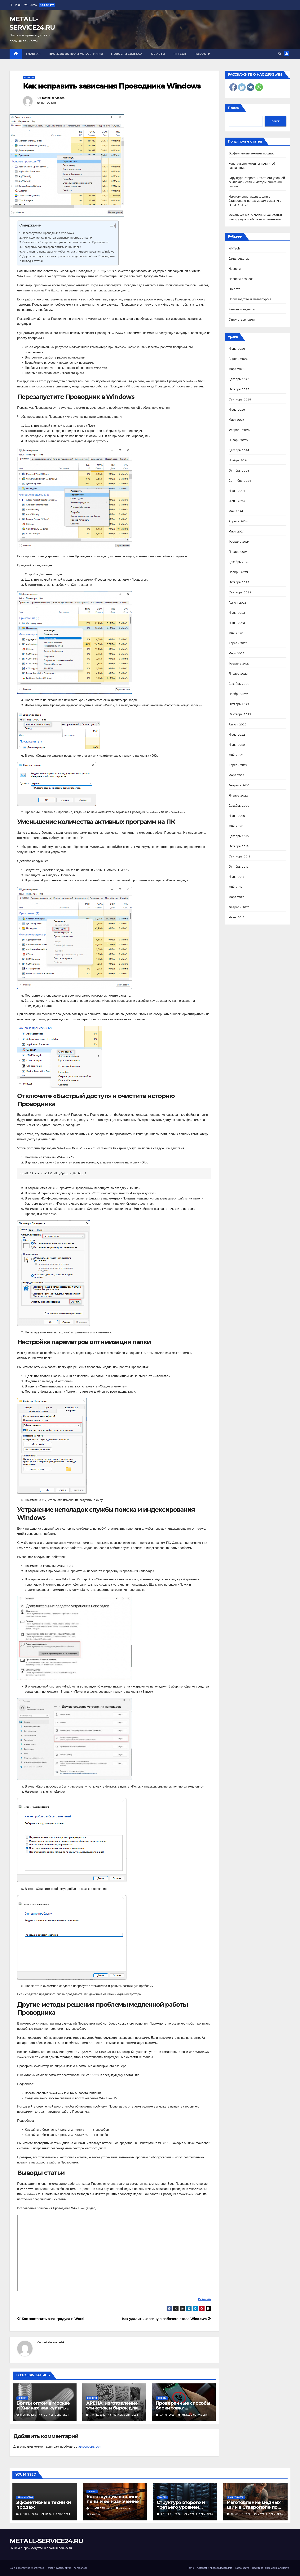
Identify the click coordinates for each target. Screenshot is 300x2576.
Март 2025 (237, 420)
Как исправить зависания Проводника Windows (112, 85)
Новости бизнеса (127, 54)
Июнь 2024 (237, 501)
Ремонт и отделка (242, 309)
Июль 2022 (237, 734)
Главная (33, 54)
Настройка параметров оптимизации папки (51, 247)
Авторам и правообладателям (214, 2567)
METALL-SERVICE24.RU (46, 2541)
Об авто (158, 54)
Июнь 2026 (237, 348)
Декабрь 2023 (239, 562)
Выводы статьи (32, 261)
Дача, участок (239, 258)
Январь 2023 (238, 673)
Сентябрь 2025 (240, 399)
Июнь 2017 (236, 877)
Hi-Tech (180, 54)
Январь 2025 (238, 440)
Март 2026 (237, 369)
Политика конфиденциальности (270, 2567)
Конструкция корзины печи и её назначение (113, 2499)
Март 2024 (237, 531)
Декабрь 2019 (239, 836)
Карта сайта (242, 2567)
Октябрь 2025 (239, 389)
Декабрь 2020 (239, 805)
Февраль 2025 (239, 430)
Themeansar (79, 2567)
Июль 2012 (237, 917)
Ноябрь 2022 (238, 694)
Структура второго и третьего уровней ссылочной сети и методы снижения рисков (257, 182)
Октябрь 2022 (239, 704)
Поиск (233, 108)
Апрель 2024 (238, 521)
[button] (279, 54)
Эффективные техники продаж (251, 153)
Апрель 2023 (238, 643)
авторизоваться (89, 2446)
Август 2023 (238, 602)
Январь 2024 (238, 552)
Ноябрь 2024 (238, 460)
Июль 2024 (237, 491)
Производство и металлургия (76, 54)
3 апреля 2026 (171, 2514)
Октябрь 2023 (239, 582)
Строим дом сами (242, 319)
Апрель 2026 (238, 359)
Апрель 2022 (238, 765)
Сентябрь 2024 (240, 480)
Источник (204, 2299)
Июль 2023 (237, 612)
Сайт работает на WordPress (27, 2567)
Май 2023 (236, 633)
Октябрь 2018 (239, 846)
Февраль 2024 (239, 541)
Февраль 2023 (239, 663)
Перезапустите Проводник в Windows (48, 233)
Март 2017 (236, 897)
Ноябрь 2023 (238, 572)
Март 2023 (237, 653)
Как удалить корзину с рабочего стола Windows (166, 2319)
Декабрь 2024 (239, 450)
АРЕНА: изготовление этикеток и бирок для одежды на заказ (112, 2407)
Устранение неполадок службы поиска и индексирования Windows (68, 251)
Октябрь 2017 (239, 866)
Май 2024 (236, 511)
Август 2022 (238, 724)
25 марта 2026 (241, 2514)
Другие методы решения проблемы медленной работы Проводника (68, 256)
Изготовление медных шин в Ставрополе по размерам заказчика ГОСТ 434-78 (255, 201)
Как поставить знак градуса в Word (50, 2319)
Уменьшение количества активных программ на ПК (57, 237)
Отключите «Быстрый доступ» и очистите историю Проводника (65, 242)
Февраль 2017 (239, 907)
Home (190, 2567)
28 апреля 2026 (101, 2508)
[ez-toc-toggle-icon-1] (110, 227)
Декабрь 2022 (239, 684)
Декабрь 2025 (239, 379)
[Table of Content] (112, 226)
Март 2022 (237, 775)
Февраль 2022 (239, 785)
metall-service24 (53, 98)
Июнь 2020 (237, 816)
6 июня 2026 (29, 2514)
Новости (202, 54)
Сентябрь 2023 (240, 592)
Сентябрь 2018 (240, 856)
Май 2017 (236, 887)
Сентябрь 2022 (240, 714)
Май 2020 (236, 826)
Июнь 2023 (237, 623)
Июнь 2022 (237, 745)
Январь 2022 (238, 795)
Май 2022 (236, 755)
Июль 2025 (237, 409)
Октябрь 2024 (239, 470)
